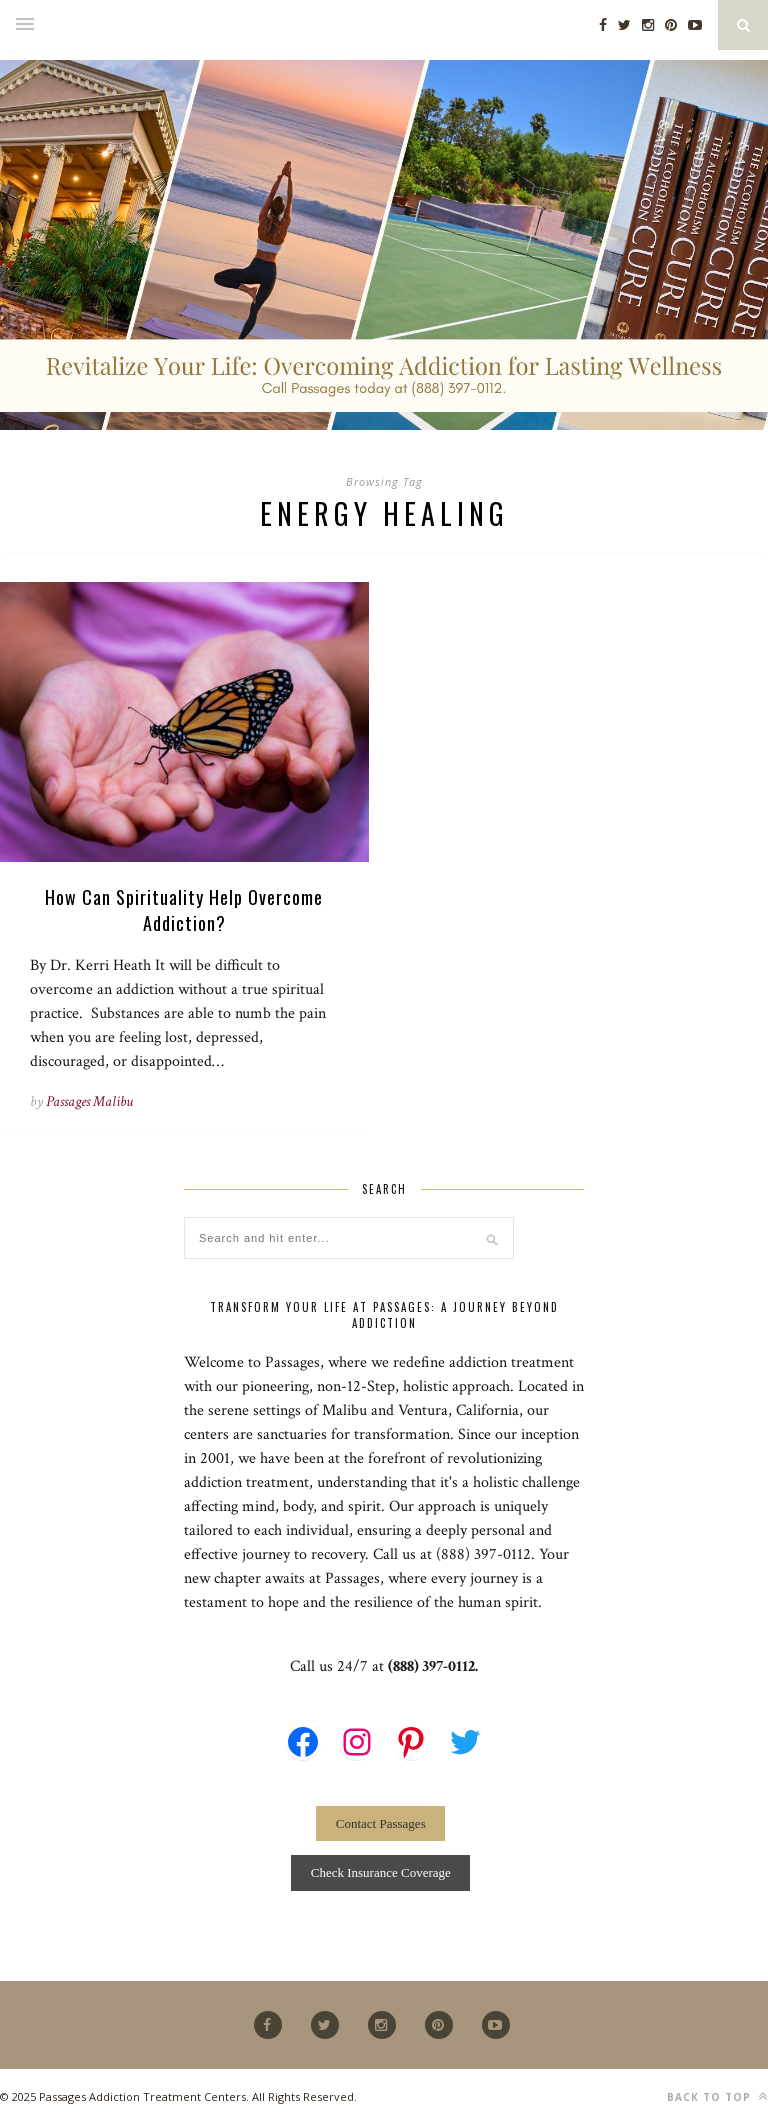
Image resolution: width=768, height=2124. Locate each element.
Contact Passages (381, 1823)
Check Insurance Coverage (381, 1872)
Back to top (717, 2096)
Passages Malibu (89, 1101)
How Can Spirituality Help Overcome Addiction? (184, 910)
